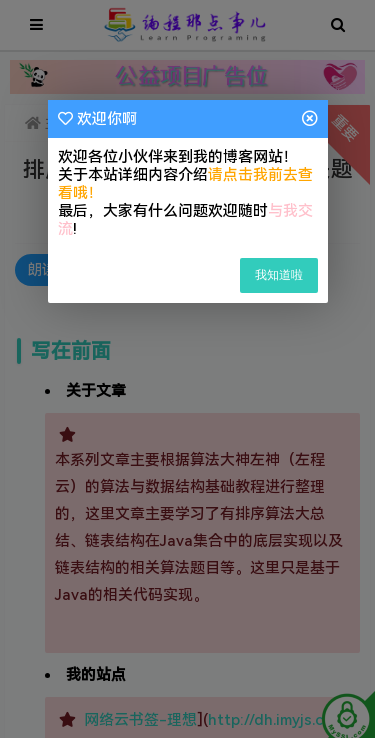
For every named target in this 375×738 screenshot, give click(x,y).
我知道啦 (279, 275)
